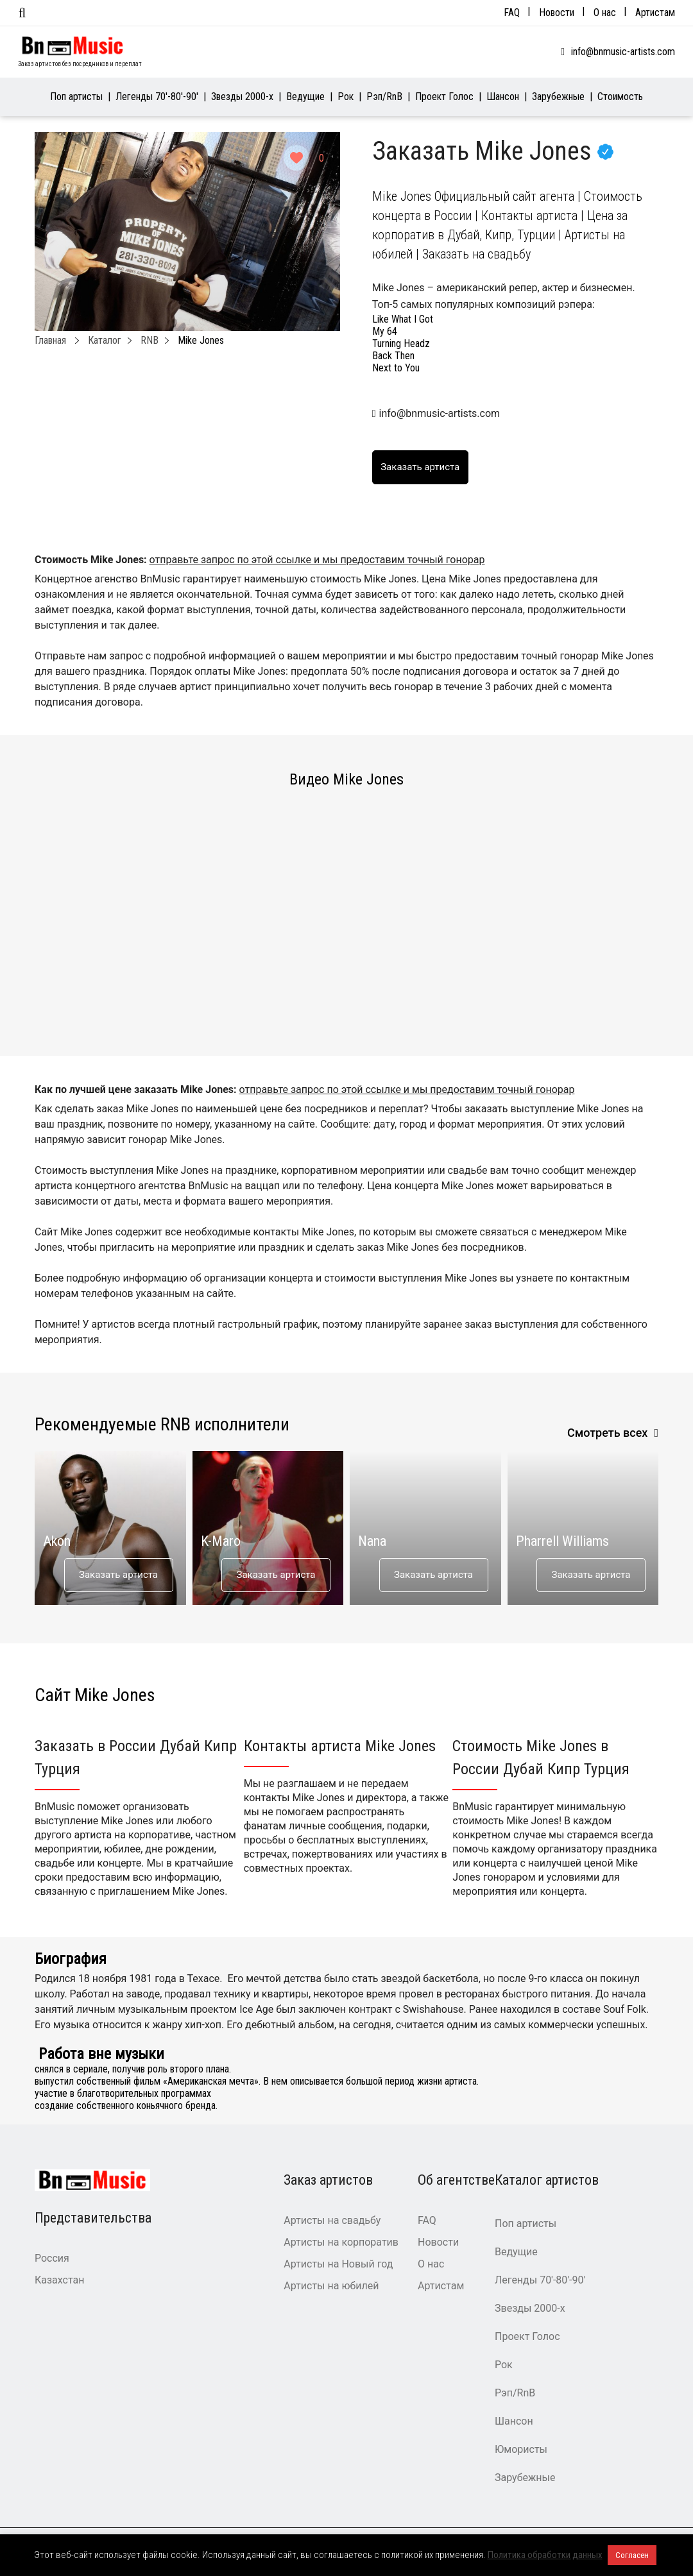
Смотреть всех (607, 1432)
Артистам (655, 12)
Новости (556, 12)
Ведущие (305, 96)
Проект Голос (444, 96)
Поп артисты (76, 96)
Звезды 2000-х (242, 96)
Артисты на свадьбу (332, 2220)
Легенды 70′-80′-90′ (157, 96)
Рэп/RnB (384, 96)
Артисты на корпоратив (341, 2242)
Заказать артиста (118, 1574)
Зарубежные (558, 96)
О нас (605, 12)
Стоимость (620, 96)
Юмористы (521, 2449)
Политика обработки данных (545, 2555)
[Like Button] (296, 158)
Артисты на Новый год (338, 2264)
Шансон (502, 96)
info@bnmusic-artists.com (623, 52)
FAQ (512, 12)
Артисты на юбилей (331, 2286)
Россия (52, 2258)
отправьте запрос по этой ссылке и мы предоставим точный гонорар (317, 560)
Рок (346, 96)
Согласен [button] (632, 2555)
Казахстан (59, 2280)
